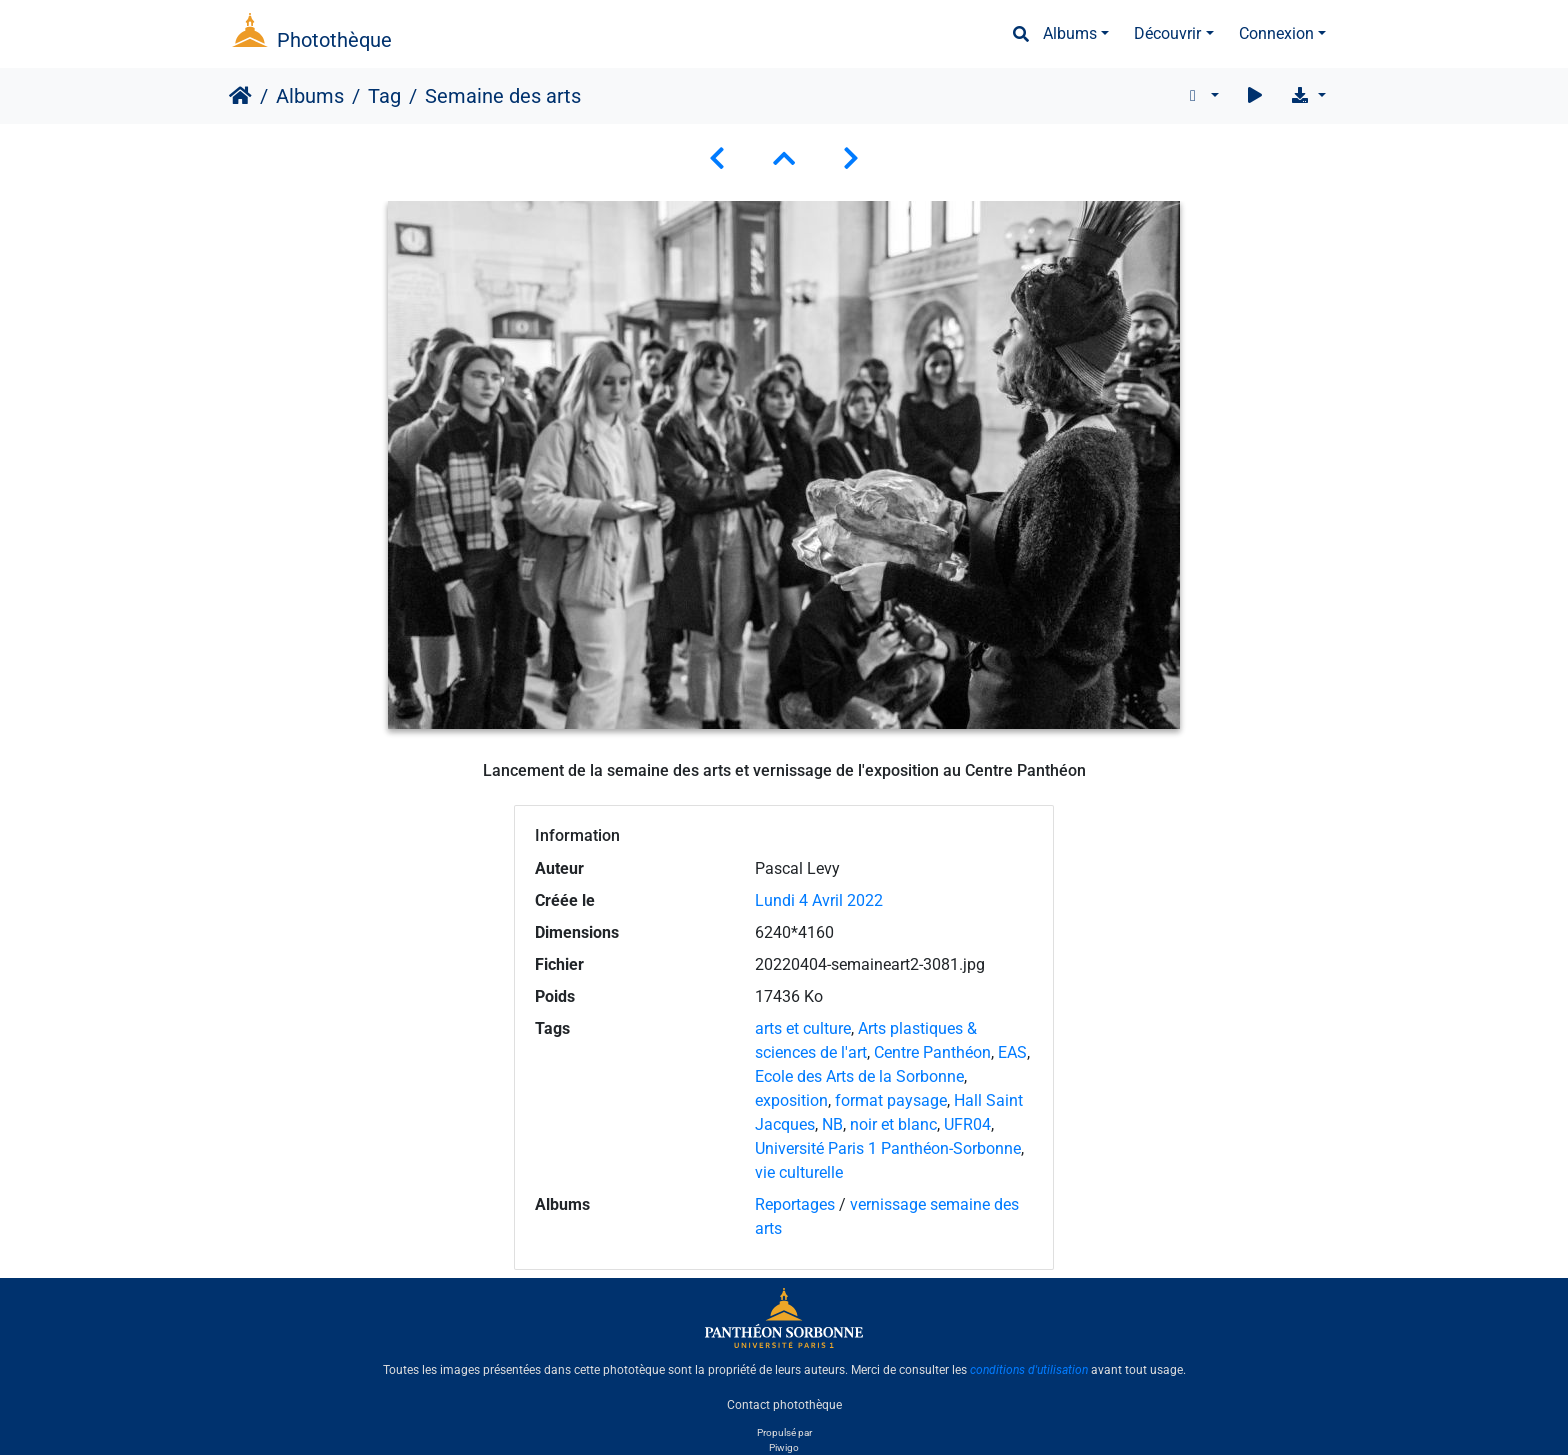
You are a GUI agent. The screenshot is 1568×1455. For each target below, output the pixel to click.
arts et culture (803, 1028)
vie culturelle (799, 1172)
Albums (1070, 33)
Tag (384, 96)
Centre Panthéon (932, 1052)
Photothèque (334, 40)
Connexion (1276, 33)
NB (832, 1124)
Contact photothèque (784, 1404)
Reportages (795, 1204)
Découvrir (1167, 33)
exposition (791, 1100)
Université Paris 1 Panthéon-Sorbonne (888, 1148)
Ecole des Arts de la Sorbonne (859, 1076)
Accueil (240, 96)
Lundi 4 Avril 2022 (819, 900)
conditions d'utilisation (1029, 1370)
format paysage (891, 1100)
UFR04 (967, 1124)
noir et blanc (893, 1124)
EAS (1012, 1052)
